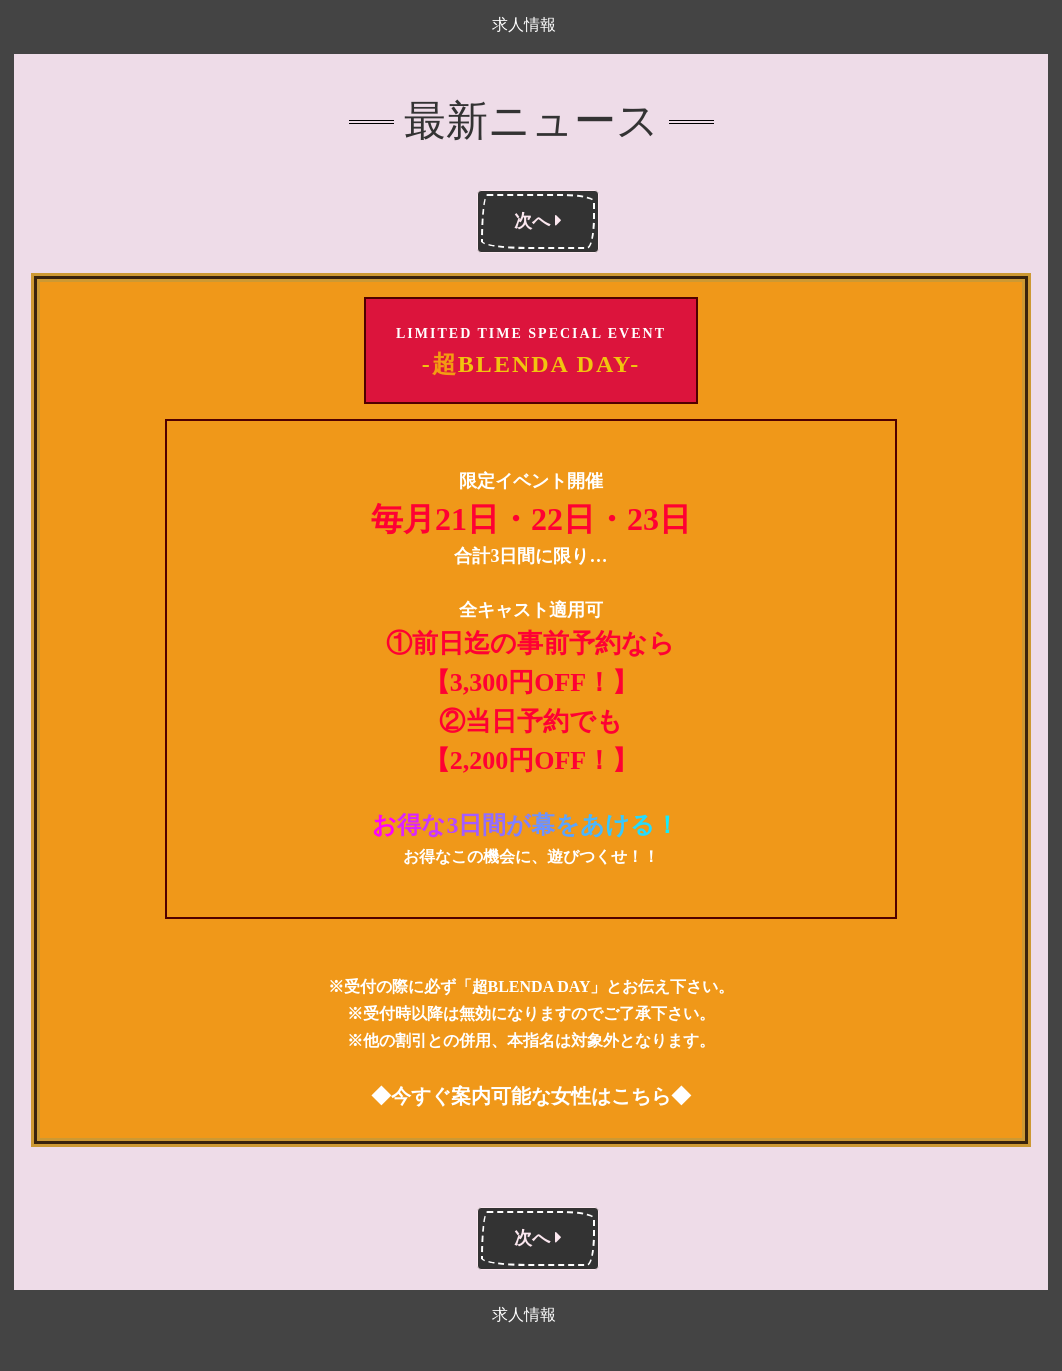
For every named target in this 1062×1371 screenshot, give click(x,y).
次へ (538, 221)
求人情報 (524, 24)
